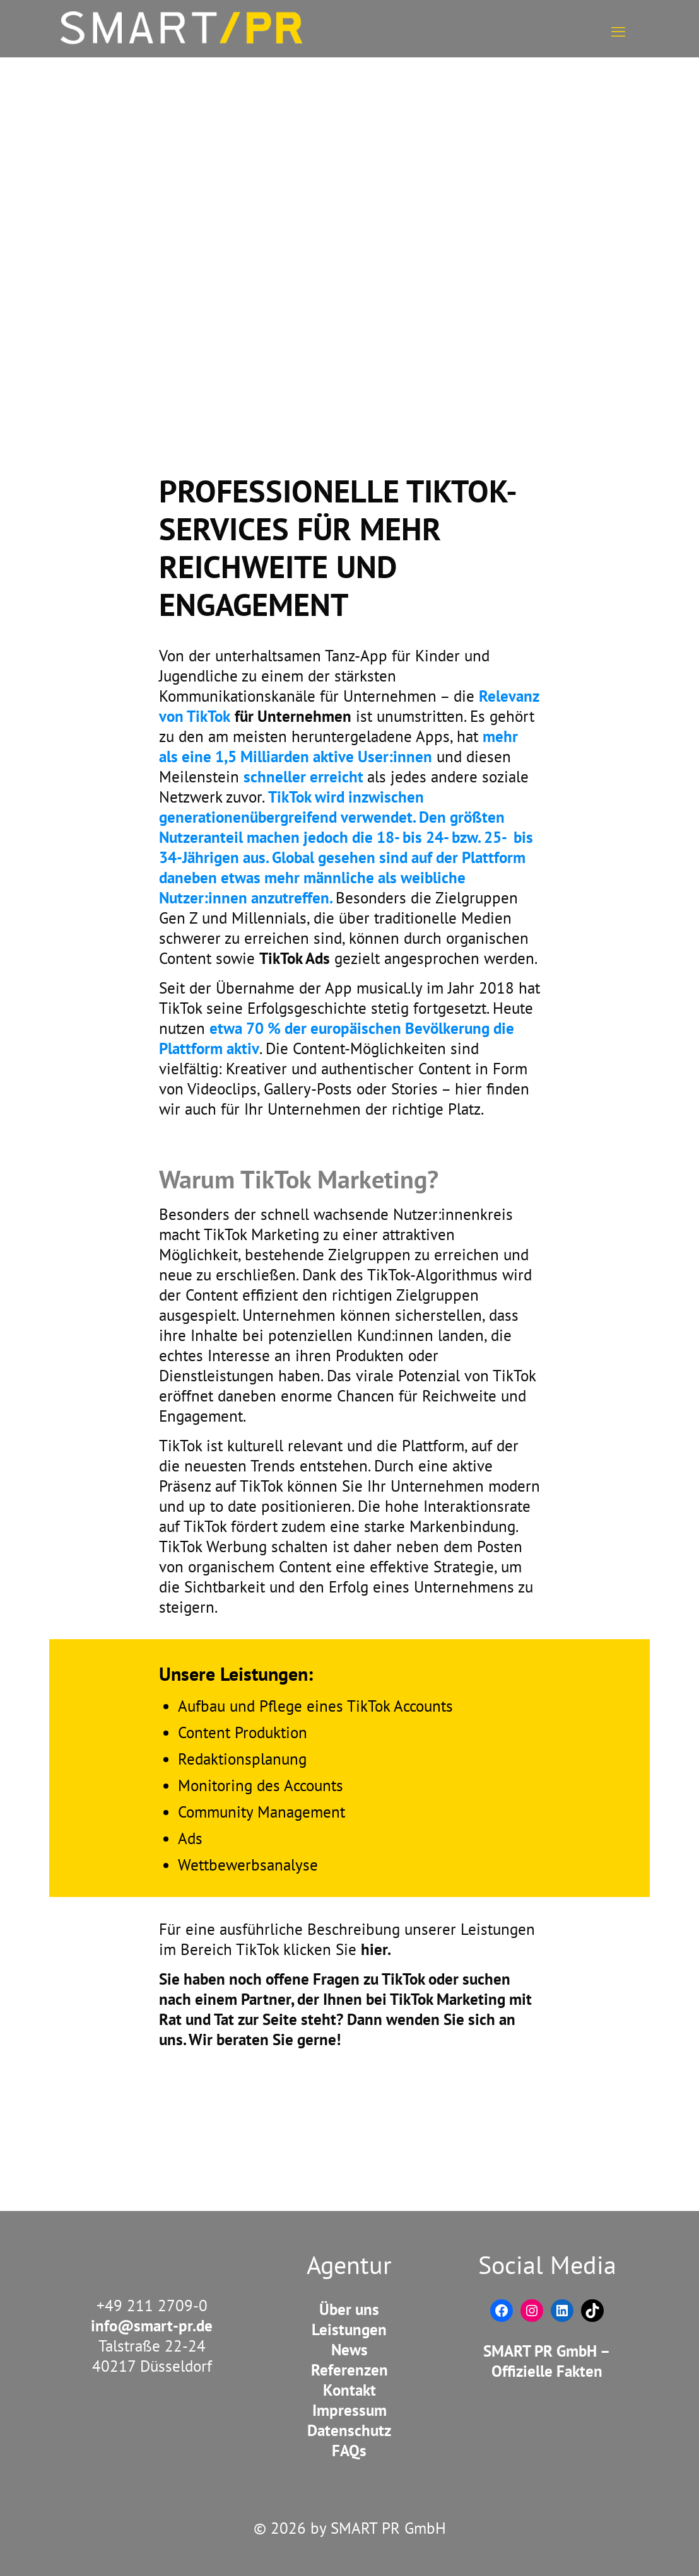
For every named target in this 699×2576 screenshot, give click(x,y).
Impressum (349, 2410)
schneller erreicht (305, 777)
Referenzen (349, 2370)
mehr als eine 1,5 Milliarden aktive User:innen (338, 746)
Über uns (349, 2309)
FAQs (349, 2450)
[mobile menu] (618, 28)
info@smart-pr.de (152, 2326)
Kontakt (349, 2390)
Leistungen (349, 2329)
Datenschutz (349, 2430)
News (349, 2350)
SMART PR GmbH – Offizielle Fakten (547, 2361)
